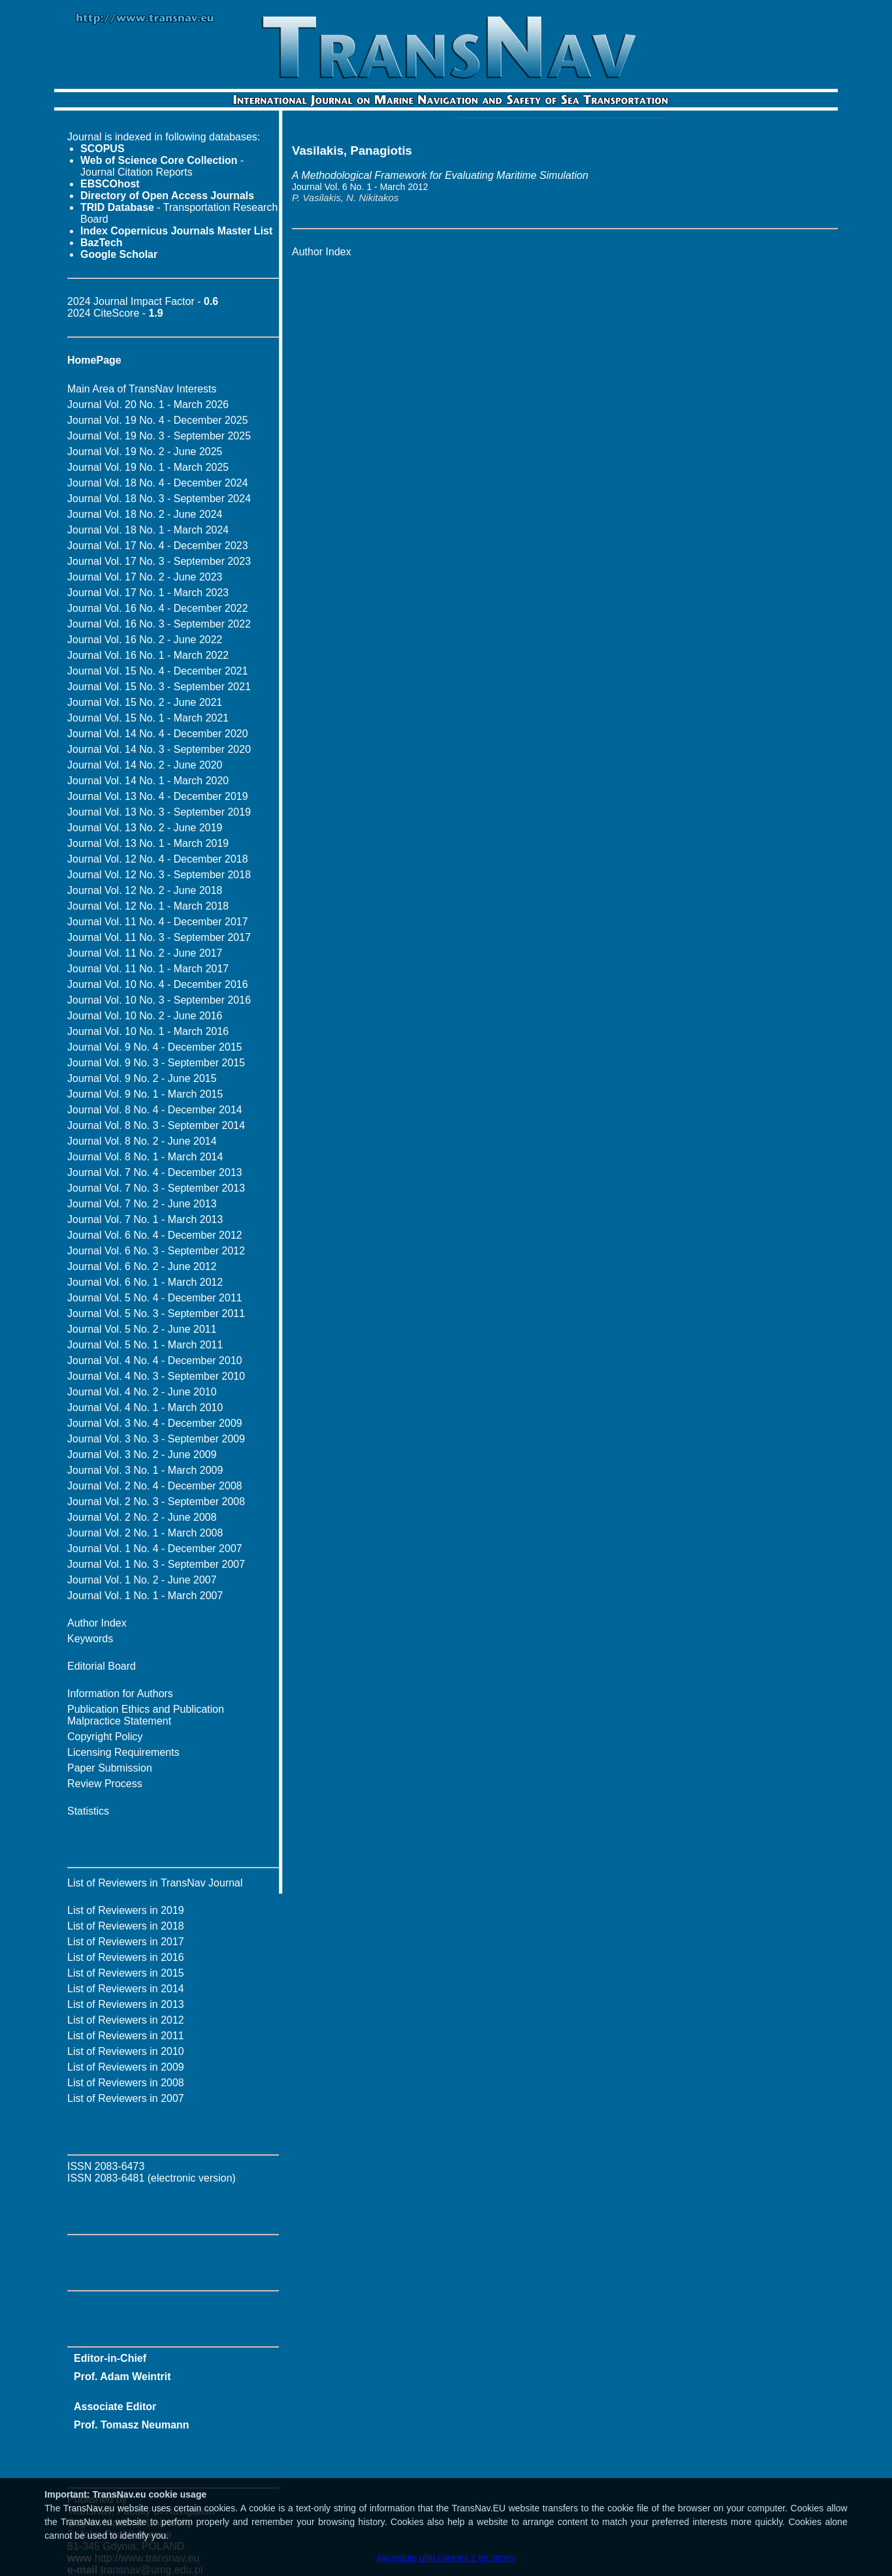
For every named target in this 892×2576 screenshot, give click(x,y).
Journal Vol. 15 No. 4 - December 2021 (157, 670)
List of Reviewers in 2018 (125, 1926)
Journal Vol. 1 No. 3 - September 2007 (156, 1564)
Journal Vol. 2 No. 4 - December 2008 (154, 1485)
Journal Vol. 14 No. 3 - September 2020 (159, 749)
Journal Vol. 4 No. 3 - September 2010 (156, 1376)
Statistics (88, 1811)
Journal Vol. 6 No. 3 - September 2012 (156, 1250)
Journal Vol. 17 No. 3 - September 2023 (159, 561)
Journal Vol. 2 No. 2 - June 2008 (142, 1517)
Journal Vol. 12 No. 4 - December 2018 (157, 859)
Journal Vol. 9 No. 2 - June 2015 (142, 1078)
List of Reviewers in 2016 (125, 1957)
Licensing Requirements (123, 1752)
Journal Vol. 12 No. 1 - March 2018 (148, 906)
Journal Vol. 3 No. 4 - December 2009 (154, 1423)
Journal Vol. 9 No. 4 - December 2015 (154, 1047)
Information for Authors (120, 1693)
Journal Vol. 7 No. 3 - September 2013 (156, 1188)
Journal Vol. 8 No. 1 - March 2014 (145, 1156)
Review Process (104, 1783)
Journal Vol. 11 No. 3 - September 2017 (159, 937)
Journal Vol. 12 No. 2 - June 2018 (145, 890)
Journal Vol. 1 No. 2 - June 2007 (142, 1579)
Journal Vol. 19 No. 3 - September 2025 (159, 435)
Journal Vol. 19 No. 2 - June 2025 (145, 451)
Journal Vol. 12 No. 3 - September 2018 (159, 874)
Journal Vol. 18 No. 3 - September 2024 (159, 498)
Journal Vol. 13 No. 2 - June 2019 (145, 827)
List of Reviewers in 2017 (125, 1941)
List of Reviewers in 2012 (125, 2020)
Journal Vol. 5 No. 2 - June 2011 (142, 1329)
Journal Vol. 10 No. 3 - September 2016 (159, 1000)
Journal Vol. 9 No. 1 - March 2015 (145, 1094)
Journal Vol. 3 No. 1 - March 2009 (145, 1470)
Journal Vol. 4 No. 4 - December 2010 (154, 1360)
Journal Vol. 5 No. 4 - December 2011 (154, 1297)
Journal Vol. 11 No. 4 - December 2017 (157, 921)
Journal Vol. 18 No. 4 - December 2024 (157, 482)
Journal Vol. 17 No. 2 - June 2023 (145, 576)
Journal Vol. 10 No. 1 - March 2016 (148, 1031)
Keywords (90, 1638)
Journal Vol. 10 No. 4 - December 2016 (157, 984)
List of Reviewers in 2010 (125, 2051)
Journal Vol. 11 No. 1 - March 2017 (148, 968)
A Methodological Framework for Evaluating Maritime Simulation (440, 175)
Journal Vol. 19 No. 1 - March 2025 (148, 467)
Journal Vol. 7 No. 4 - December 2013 (154, 1172)
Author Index (97, 1623)
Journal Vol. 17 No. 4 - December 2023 (157, 545)
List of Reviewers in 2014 (125, 1988)
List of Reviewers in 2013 (125, 2004)
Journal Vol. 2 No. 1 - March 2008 (145, 1532)
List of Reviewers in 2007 (125, 2098)
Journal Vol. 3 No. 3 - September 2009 (156, 1438)
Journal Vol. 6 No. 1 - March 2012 (145, 1282)
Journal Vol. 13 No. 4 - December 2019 (157, 796)
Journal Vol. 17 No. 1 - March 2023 (148, 592)
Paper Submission (109, 1767)
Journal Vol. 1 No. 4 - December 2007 (154, 1548)
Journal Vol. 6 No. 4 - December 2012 (154, 1235)
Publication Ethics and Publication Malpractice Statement (145, 1715)
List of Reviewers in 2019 (125, 1910)
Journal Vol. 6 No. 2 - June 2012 (142, 1266)
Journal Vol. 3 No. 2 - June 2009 (142, 1454)
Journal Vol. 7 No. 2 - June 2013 (142, 1203)
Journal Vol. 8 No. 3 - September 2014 (156, 1125)
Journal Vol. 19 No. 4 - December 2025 (157, 420)
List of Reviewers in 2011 (125, 2035)
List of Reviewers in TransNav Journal (155, 1882)
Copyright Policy (105, 1736)
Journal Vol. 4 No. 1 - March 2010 (145, 1407)
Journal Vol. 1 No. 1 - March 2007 (145, 1595)
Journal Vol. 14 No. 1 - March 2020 (148, 780)
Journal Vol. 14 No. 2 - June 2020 (145, 765)
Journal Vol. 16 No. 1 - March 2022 (148, 655)
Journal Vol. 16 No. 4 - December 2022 (157, 608)
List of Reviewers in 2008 (125, 2082)
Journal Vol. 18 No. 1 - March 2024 (148, 529)
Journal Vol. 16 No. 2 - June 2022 (145, 639)
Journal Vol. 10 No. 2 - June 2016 (145, 1015)
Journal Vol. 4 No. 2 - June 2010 (142, 1391)
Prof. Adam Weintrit (122, 2376)
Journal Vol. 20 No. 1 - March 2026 (148, 404)
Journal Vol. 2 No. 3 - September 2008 (156, 1501)
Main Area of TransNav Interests (142, 388)
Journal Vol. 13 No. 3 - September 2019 (159, 812)
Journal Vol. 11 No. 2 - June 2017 (145, 953)
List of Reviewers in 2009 (125, 2067)
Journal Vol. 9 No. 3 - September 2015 (156, 1062)
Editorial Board (101, 1666)
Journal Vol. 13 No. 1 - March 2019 (148, 843)
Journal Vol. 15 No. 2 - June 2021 (145, 702)
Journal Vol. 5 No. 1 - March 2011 (145, 1344)
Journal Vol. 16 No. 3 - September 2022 (159, 623)
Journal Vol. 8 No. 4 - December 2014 (154, 1109)
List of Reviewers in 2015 (125, 1973)
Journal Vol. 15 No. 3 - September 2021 (159, 686)
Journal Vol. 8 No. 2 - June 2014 (142, 1141)
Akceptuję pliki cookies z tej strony (446, 2557)
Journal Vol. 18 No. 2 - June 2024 (145, 514)
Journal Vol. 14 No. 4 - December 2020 (157, 733)
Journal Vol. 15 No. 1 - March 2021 (148, 718)
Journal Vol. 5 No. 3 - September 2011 (156, 1313)
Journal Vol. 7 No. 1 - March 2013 (145, 1219)
